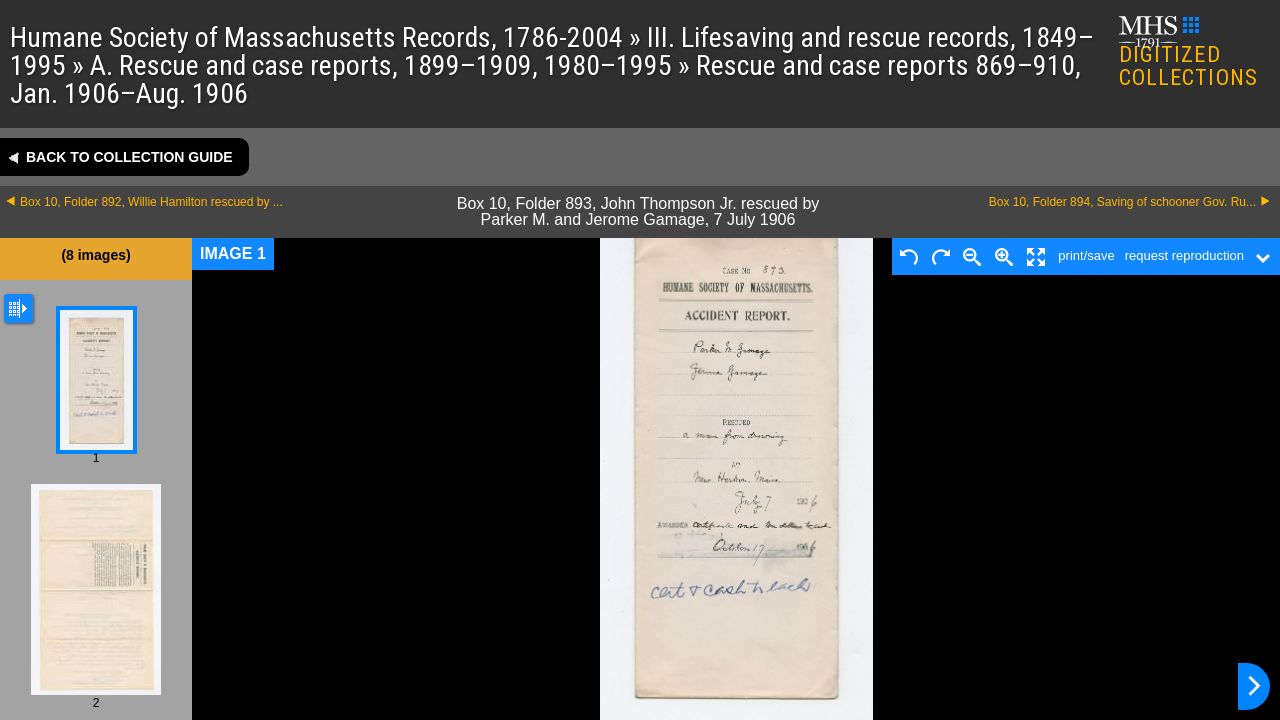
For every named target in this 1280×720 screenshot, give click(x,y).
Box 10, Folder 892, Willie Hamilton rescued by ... (151, 202)
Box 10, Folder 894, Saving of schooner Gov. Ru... (1122, 202)
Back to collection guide (129, 157)
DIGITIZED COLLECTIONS (1188, 53)
